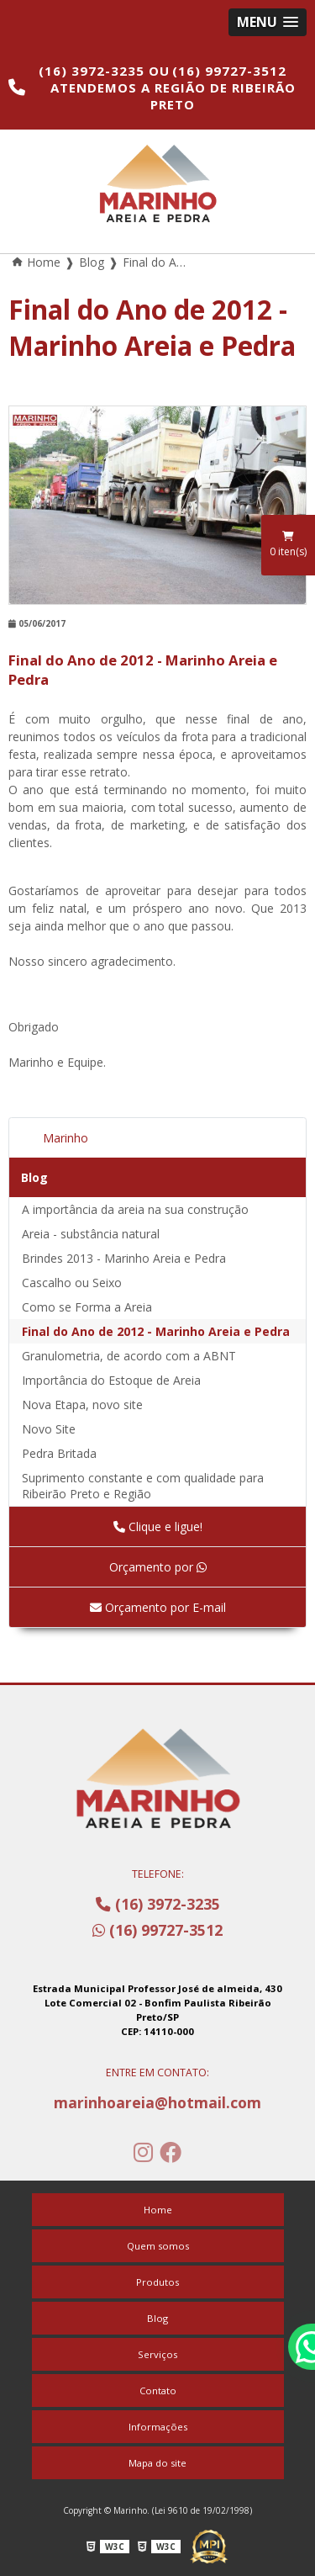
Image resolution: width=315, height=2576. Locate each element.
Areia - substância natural (91, 1234)
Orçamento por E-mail (158, 1607)
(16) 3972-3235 (94, 70)
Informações (158, 2426)
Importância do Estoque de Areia (111, 1380)
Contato (157, 2390)
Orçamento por (158, 1567)
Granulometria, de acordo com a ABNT (129, 1356)
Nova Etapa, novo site (82, 1405)
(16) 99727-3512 (229, 70)
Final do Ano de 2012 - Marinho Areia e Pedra (156, 1331)
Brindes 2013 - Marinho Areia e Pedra (124, 1258)
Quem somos (158, 2245)
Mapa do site (157, 2463)
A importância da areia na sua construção (135, 1209)
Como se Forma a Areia (87, 1307)
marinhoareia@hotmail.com (157, 2102)
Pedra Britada (59, 1453)
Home (158, 2209)
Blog (34, 1177)
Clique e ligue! (157, 1526)
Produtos (157, 2282)
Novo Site (49, 1429)
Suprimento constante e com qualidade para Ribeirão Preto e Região (143, 1486)
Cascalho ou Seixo (72, 1283)
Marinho (65, 1138)
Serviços (157, 2354)
